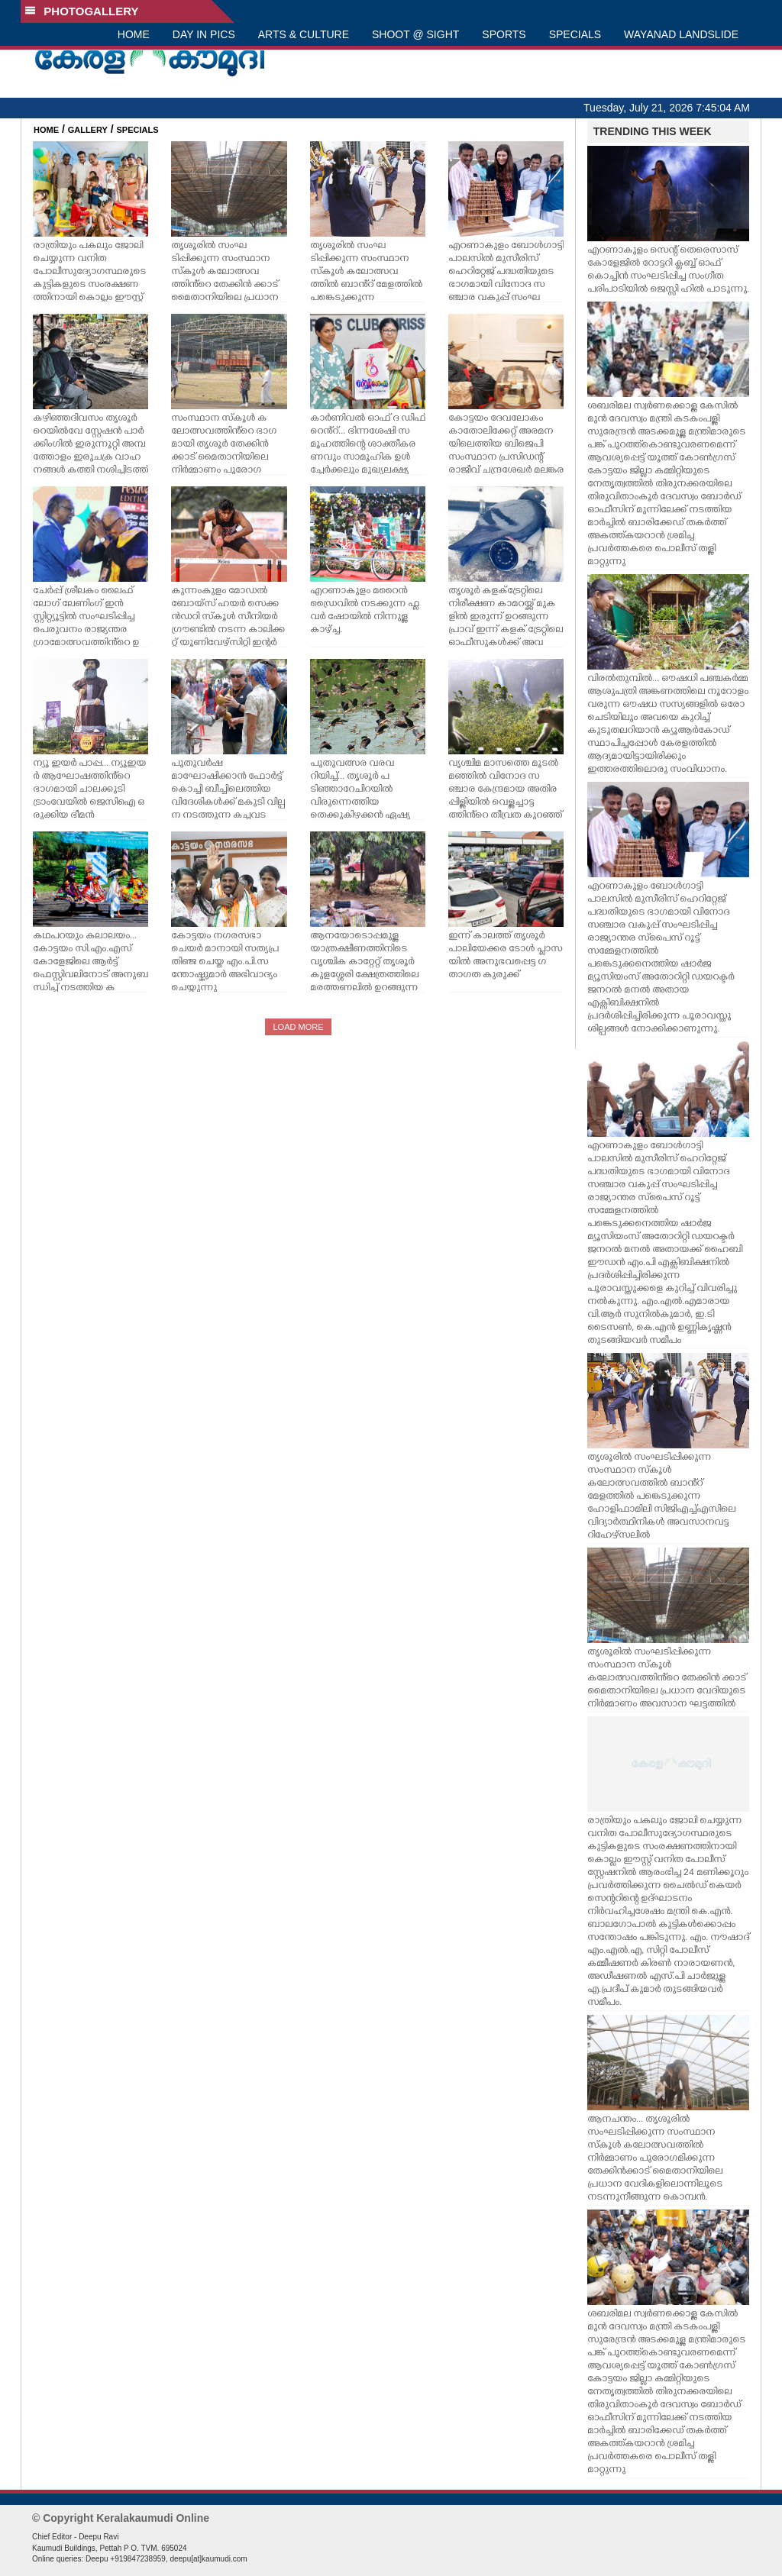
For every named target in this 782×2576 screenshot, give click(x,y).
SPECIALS (575, 34)
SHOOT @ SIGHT (415, 34)
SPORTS (503, 34)
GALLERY (88, 129)
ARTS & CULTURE (303, 34)
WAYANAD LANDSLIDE (681, 34)
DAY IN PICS (204, 34)
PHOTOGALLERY (81, 11)
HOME (134, 34)
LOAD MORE (298, 1026)
